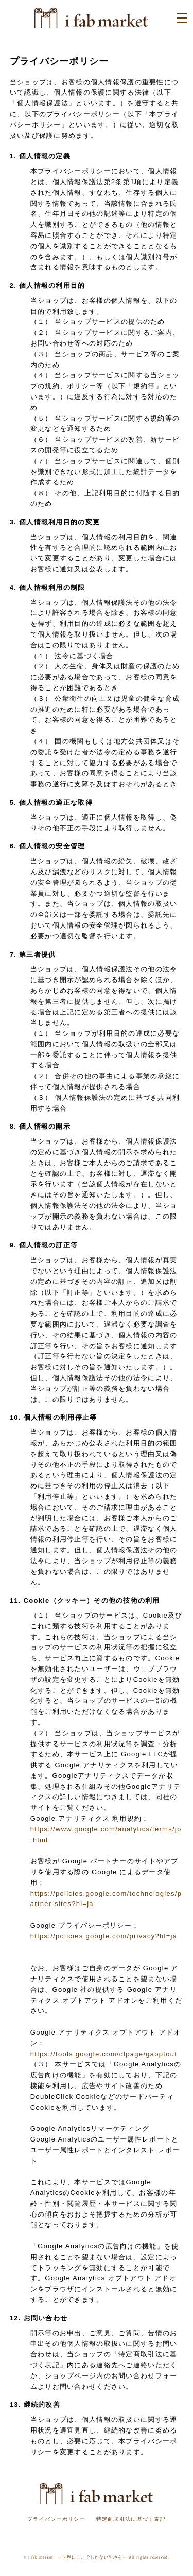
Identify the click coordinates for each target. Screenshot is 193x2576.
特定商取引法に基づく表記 (131, 2519)
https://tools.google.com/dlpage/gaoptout (103, 2054)
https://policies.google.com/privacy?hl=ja (104, 1936)
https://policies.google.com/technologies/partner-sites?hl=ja (106, 1899)
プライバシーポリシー (56, 2519)
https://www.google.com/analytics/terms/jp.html (106, 1834)
